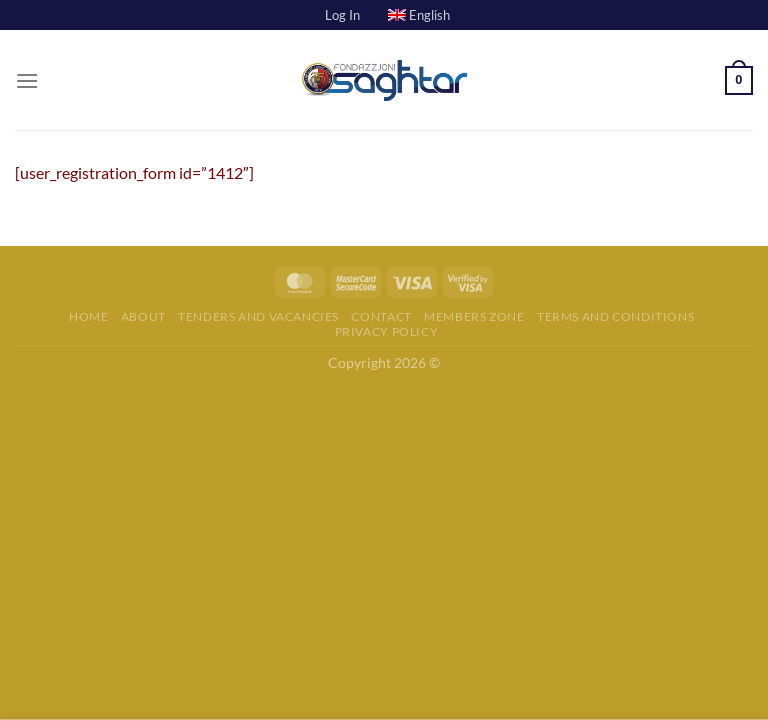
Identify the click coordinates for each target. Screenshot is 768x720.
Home (88, 316)
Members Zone (474, 316)
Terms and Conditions (615, 316)
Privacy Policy (387, 331)
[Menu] (27, 80)
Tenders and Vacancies (258, 316)
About (143, 316)
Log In (342, 15)
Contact (381, 316)
